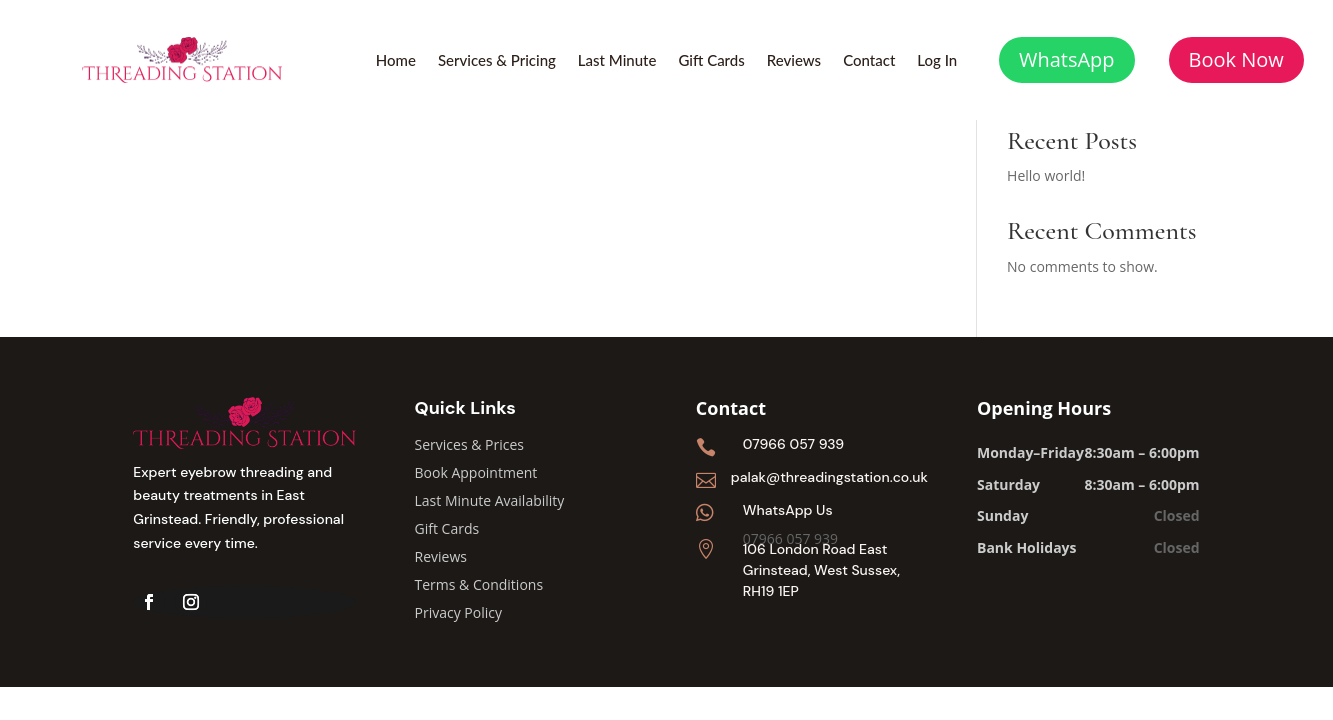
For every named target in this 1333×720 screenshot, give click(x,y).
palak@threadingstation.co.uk (829, 477)
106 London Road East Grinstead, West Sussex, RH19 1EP (821, 570)
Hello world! (1046, 175)
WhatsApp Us (788, 510)
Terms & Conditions (479, 584)
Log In (937, 61)
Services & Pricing (497, 61)
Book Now (1236, 59)
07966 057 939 (793, 444)
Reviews (794, 61)
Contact (869, 61)
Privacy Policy (458, 612)
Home (396, 61)
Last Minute (617, 61)
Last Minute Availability (490, 500)
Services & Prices (469, 444)
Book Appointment (476, 472)
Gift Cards (711, 61)
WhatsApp (1067, 59)
